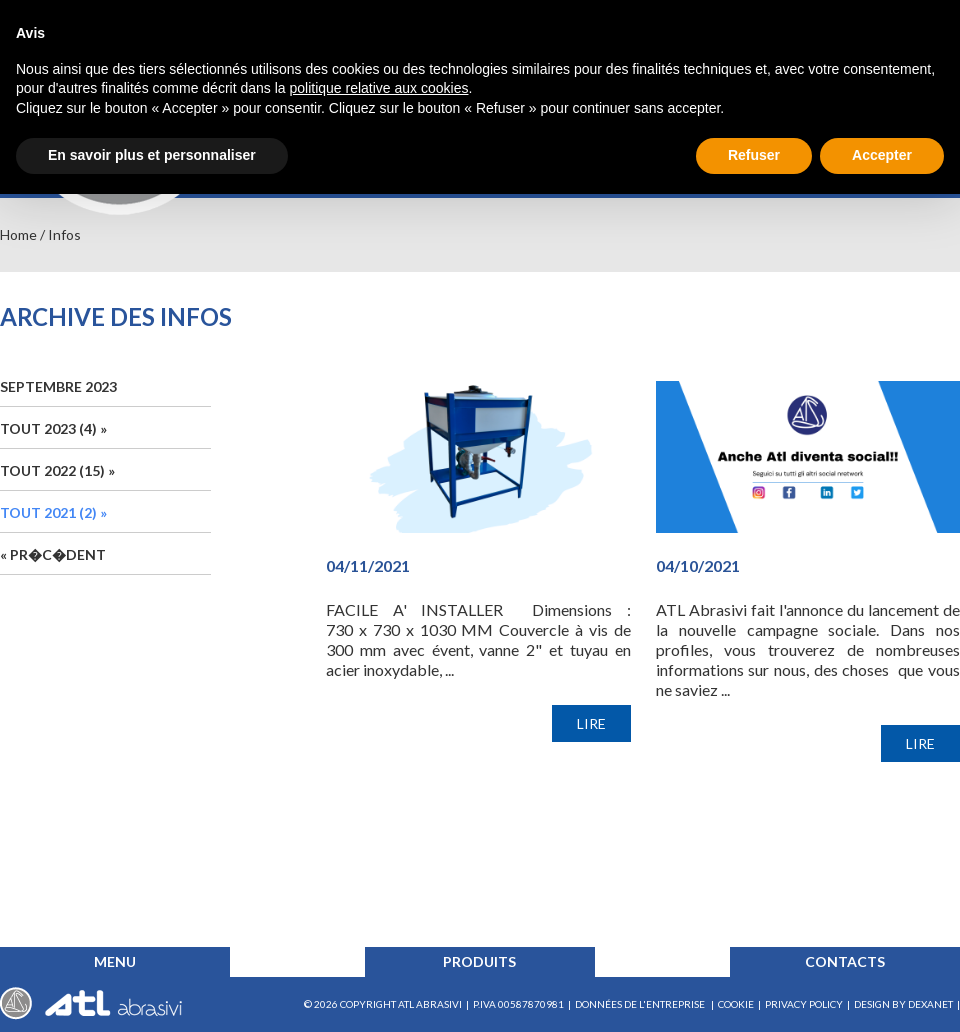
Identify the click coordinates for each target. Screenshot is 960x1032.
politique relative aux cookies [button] (378, 88)
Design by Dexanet (903, 1004)
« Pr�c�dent (53, 554)
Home (18, 234)
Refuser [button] (754, 155)
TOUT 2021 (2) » (53, 512)
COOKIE (736, 1004)
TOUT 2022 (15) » (57, 470)
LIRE (591, 723)
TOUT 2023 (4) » (53, 428)
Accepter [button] (882, 155)
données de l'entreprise (641, 1004)
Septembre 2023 (58, 386)
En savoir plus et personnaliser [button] (152, 155)
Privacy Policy (804, 1004)
